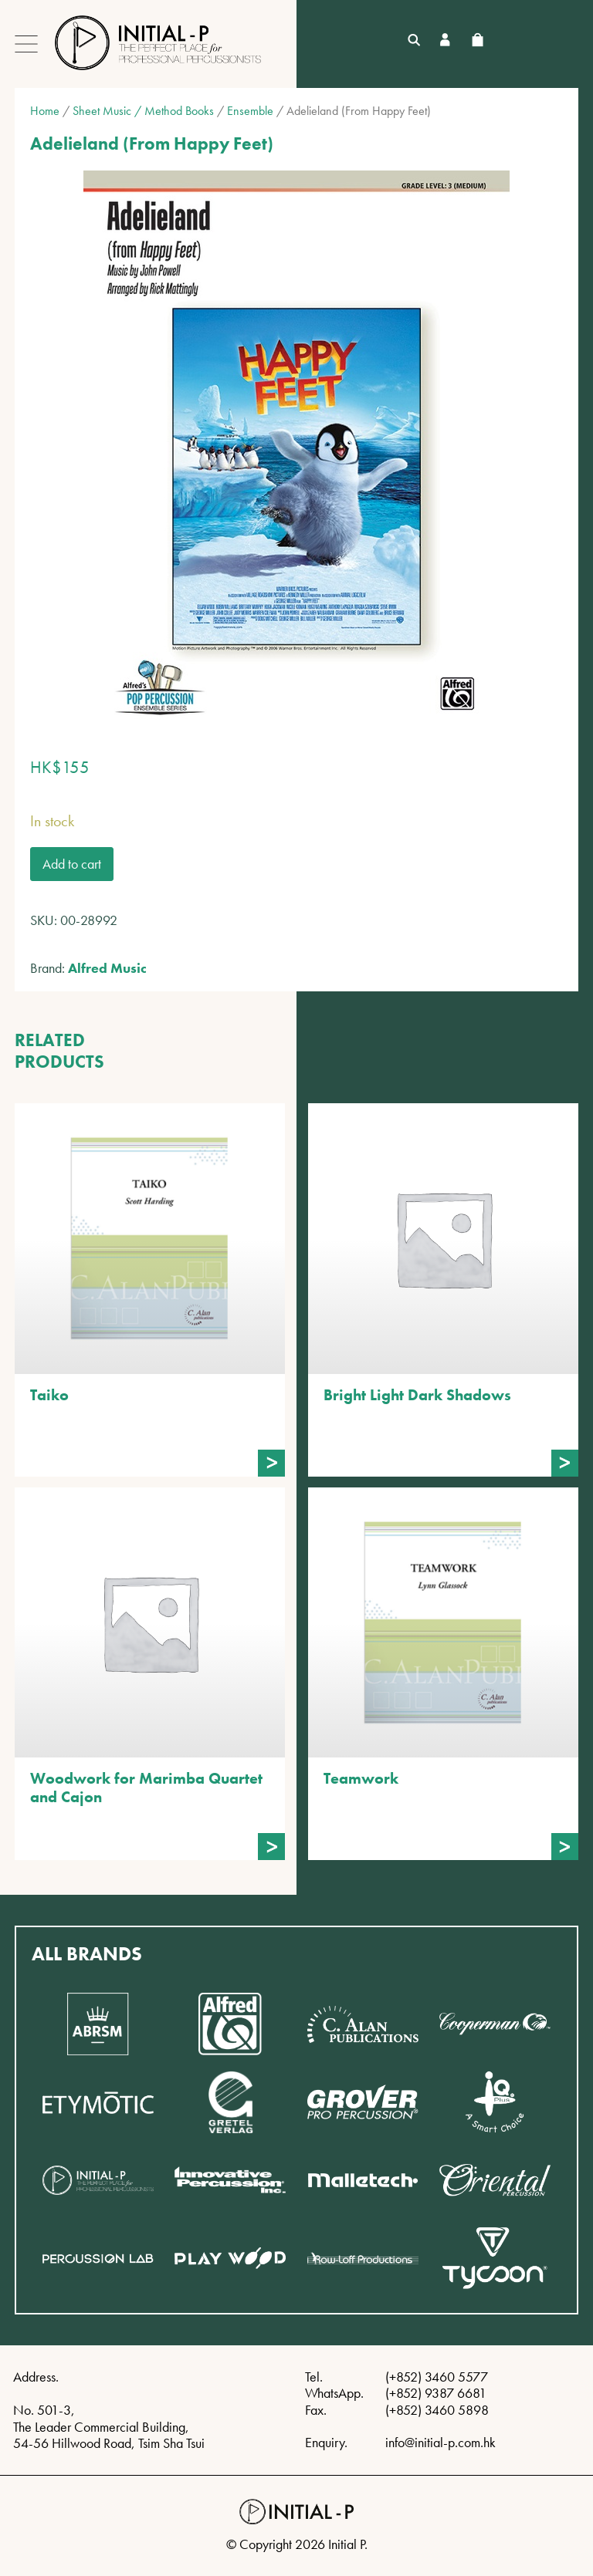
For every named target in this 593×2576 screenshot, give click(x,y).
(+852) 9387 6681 (435, 2393)
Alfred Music (107, 968)
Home (44, 111)
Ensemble (250, 111)
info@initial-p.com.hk (440, 2442)
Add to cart (71, 864)
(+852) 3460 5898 (437, 2410)
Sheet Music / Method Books (143, 111)
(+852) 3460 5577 (436, 2376)
